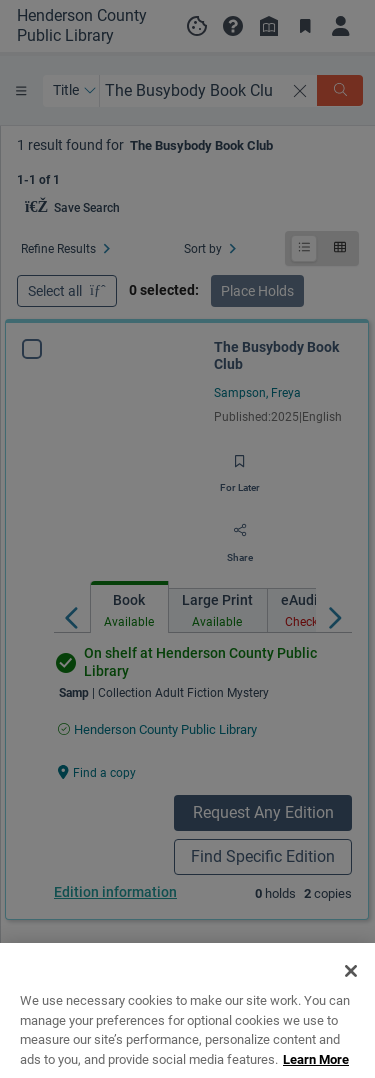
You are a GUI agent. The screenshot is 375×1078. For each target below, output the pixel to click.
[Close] (351, 998)
